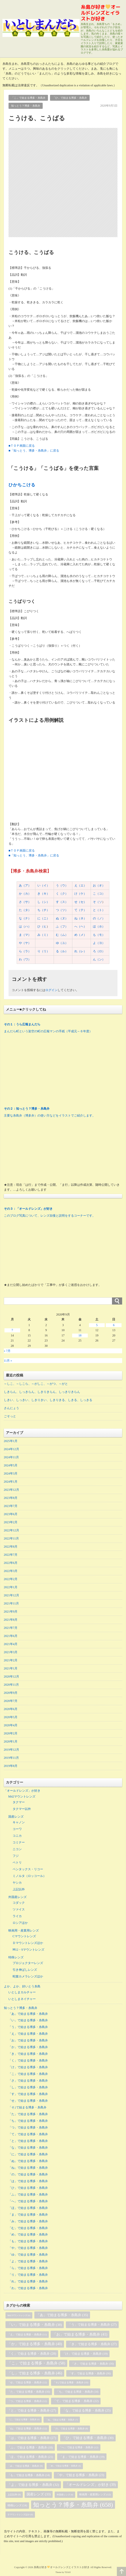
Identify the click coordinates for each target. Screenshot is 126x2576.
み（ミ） (43, 934)
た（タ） (25, 910)
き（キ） (43, 893)
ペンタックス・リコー (28, 1869)
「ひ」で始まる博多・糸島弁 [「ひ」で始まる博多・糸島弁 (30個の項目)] (88, 2438)
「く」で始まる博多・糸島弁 (28, 2060)
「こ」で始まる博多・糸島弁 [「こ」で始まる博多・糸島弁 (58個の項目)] (36, 2363)
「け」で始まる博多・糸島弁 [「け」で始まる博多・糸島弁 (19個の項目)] (85, 2354)
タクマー (19, 1802)
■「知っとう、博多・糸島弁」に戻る (34, 450)
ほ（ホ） (99, 926)
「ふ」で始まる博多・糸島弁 (28, 2194)
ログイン (51, 990)
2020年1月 (11, 1741)
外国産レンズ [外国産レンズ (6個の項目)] (65, 2495)
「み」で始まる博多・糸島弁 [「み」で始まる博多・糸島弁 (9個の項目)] (25, 2466)
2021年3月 (11, 1652)
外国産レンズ (17, 1897)
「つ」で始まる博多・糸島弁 (28, 2127)
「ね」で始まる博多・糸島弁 (28, 2168)
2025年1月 (11, 1441)
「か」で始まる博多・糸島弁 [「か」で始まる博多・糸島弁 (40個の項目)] (35, 2344)
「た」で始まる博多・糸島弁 (28, 2114)
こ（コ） (99, 893)
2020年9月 (11, 1692)
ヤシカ (17, 1882)
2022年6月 (11, 1562)
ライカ (17, 1916)
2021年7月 (11, 1627)
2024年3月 (11, 1473)
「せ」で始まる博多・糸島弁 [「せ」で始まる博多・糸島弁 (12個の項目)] (27, 2382)
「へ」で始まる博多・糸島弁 (28, 2201)
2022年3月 (11, 1571)
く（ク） (62, 893)
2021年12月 (11, 1595)
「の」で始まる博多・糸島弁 (28, 2174)
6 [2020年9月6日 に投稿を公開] (114, 1325)
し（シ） (43, 902)
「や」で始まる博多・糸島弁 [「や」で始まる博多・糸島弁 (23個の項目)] (80, 2475)
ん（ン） (99, 959)
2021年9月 (11, 1611)
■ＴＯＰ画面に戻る (22, 445)
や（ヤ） (25, 943)
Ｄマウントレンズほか (28, 1943)
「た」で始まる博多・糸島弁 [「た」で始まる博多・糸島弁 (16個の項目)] (29, 2392)
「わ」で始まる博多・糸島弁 (28, 2288)
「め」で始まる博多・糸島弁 (28, 2235)
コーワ (17, 1829)
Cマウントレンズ (24, 1936)
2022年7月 (11, 1554)
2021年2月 (11, 1660)
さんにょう (11, 1408)
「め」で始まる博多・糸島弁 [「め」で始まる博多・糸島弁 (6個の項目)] (65, 2466)
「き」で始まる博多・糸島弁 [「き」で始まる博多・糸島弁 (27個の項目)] (92, 2344)
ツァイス (19, 1909)
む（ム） (62, 934)
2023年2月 (11, 1522)
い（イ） (43, 885)
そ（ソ (97, 902)
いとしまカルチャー (22, 1992)
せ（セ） (80, 902)
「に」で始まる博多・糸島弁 (28, 2154)
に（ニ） (43, 918)
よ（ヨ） (99, 943)
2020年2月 (11, 1733)
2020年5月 (11, 1717)
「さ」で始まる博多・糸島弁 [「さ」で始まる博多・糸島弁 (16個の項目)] (92, 2364)
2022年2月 (11, 1579)
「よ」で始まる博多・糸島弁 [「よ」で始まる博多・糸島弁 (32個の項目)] (33, 2485)
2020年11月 (11, 1684)
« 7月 (7, 1350)
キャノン (19, 1822)
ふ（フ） (62, 926)
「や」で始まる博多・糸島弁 (28, 2248)
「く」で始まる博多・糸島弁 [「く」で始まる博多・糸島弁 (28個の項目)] (32, 2354)
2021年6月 (11, 1636)
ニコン (17, 1849)
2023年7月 (11, 1506)
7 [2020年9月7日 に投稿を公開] (12, 1330)
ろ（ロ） (99, 951)
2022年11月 (11, 1538)
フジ (16, 1855)
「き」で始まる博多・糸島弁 (28, 2054)
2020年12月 (11, 1676)
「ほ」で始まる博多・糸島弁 (28, 2208)
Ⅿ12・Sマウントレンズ (28, 1949)
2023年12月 (11, 1489)
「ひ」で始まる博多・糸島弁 (70, 97)
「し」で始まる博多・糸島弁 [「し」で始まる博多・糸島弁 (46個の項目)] (35, 2373)
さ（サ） (25, 902)
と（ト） (99, 910)
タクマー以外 (22, 1809)
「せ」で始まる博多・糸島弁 (28, 2101)
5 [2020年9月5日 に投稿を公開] (97, 1325)
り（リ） (43, 951)
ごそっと (10, 1416)
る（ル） (62, 951)
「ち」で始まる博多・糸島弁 (28, 2121)
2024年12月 (11, 1449)
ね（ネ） (80, 918)
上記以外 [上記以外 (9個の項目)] (14, 2495)
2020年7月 (11, 1701)
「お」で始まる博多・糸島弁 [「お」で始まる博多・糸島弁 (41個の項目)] (80, 2335)
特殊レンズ (16, 1957)
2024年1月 (11, 1481)
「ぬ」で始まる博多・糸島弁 (28, 2161)
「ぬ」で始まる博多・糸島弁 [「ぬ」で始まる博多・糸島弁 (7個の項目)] (62, 2420)
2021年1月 (11, 1668)
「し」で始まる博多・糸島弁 (28, 2087)
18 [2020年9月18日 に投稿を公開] (79, 1335)
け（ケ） (80, 893)
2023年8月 (11, 1497)
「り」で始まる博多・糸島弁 (28, 2275)
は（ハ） (25, 926)
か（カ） (25, 893)
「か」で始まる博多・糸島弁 (28, 2047)
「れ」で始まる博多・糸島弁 (28, 2281)
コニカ (17, 1835)
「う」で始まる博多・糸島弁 (28, 2027)
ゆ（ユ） (62, 943)
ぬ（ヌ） (62, 918)
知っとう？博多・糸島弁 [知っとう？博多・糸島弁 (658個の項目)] (73, 2505)
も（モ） (99, 934)
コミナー (19, 1842)
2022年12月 (11, 1530)
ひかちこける (22, 484)
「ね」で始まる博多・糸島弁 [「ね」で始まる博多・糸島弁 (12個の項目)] (27, 2428)
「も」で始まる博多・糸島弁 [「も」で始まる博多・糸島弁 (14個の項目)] (29, 2475)
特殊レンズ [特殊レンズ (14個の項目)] (17, 2505)
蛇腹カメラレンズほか (28, 1976)
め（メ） (80, 934)
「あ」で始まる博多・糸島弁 (28, 2013)
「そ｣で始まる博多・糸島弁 (27, 2107)
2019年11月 (11, 1757)
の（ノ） (99, 918)
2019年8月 (11, 1765)
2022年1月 (11, 1587)
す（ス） (62, 902)
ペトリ (17, 1862)
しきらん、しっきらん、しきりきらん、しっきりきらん (42, 1391)
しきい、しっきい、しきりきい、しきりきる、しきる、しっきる (48, 1400)
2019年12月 (11, 1749)
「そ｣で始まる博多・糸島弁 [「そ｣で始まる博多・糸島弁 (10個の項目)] (70, 2382)
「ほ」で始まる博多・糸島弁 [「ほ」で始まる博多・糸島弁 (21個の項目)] (30, 2457)
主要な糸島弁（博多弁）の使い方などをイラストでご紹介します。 (49, 1115)
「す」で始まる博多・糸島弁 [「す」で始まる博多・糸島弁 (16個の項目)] (89, 2373)
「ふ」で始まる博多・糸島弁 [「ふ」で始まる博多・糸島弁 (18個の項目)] (30, 2447)
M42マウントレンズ (21, 1796)
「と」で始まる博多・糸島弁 (28, 2141)
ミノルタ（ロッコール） (29, 1876)
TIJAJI (68, 2572)
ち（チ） (43, 910)
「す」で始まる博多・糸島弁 (28, 2094)
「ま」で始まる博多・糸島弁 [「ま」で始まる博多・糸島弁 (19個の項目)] (82, 2457)
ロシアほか (20, 1922)
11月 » (8, 1360)
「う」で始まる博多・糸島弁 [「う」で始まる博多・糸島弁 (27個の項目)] (92, 2325)
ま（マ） (25, 934)
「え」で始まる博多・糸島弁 (28, 2034)
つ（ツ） (62, 910)
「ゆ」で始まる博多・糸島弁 (28, 2255)
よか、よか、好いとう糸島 (22, 1986)
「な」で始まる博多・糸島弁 (28, 2147)
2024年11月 (11, 1457)
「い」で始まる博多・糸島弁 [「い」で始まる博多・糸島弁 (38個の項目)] (35, 2325)
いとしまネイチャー (22, 1999)
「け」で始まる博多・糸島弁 (28, 2067)
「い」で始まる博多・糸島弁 (28, 2020)
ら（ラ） (25, 951)
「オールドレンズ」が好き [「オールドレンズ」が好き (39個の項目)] (90, 2485)
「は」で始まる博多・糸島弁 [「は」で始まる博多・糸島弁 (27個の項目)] (32, 2438)
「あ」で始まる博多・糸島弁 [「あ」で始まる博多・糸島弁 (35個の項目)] (62, 2315)
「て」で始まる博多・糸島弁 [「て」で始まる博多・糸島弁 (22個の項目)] (76, 2401)
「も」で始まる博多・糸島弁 (28, 2241)
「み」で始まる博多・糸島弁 (28, 2221)
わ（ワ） (25, 959)
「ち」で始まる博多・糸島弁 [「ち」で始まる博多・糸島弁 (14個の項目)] (77, 2391)
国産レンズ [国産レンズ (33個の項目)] (39, 2494)
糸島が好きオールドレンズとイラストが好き (100, 12)
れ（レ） (80, 951)
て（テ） (80, 910)
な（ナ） (25, 918)
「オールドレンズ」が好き (22, 1790)
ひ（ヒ (42, 926)
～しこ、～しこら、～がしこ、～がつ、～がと (36, 1383)
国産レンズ (16, 1816)
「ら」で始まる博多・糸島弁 (28, 2268)
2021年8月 (11, 1619)
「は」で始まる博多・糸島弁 (28, 2181)
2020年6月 (11, 1709)
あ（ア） (25, 885)
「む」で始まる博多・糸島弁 (28, 2228)
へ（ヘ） (80, 926)
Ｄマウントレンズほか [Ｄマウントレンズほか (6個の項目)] (20, 2515)
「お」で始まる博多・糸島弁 (28, 2040)
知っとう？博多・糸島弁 (25, 105)
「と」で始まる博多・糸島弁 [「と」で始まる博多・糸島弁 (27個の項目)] (32, 2411)
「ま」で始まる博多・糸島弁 (28, 2214)
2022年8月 (11, 1546)
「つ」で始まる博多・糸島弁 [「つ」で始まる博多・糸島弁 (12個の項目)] (27, 2401)
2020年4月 (11, 1725)
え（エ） (80, 885)
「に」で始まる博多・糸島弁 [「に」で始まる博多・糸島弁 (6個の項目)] (24, 2420)
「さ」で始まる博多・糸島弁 (28, 2080)
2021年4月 (11, 1644)
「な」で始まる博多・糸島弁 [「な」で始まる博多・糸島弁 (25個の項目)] (86, 2410)
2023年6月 (11, 1514)
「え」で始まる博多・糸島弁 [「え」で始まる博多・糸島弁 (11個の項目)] (27, 2335)
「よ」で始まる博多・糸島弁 (28, 2261)
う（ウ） (62, 885)
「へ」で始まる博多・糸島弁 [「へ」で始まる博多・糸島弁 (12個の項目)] (78, 2447)
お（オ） (99, 885)
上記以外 (19, 1889)
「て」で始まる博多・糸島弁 (28, 2134)
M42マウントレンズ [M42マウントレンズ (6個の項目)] (19, 2315)
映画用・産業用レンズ (23, 1930)
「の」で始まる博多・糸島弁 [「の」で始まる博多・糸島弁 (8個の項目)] (70, 2429)
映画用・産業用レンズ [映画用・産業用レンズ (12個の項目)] (95, 2494)
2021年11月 (11, 1603)
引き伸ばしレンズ (25, 1969)
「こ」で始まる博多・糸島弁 (28, 97)
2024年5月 (11, 1465)
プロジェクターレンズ (28, 1963)
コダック (19, 1902)
